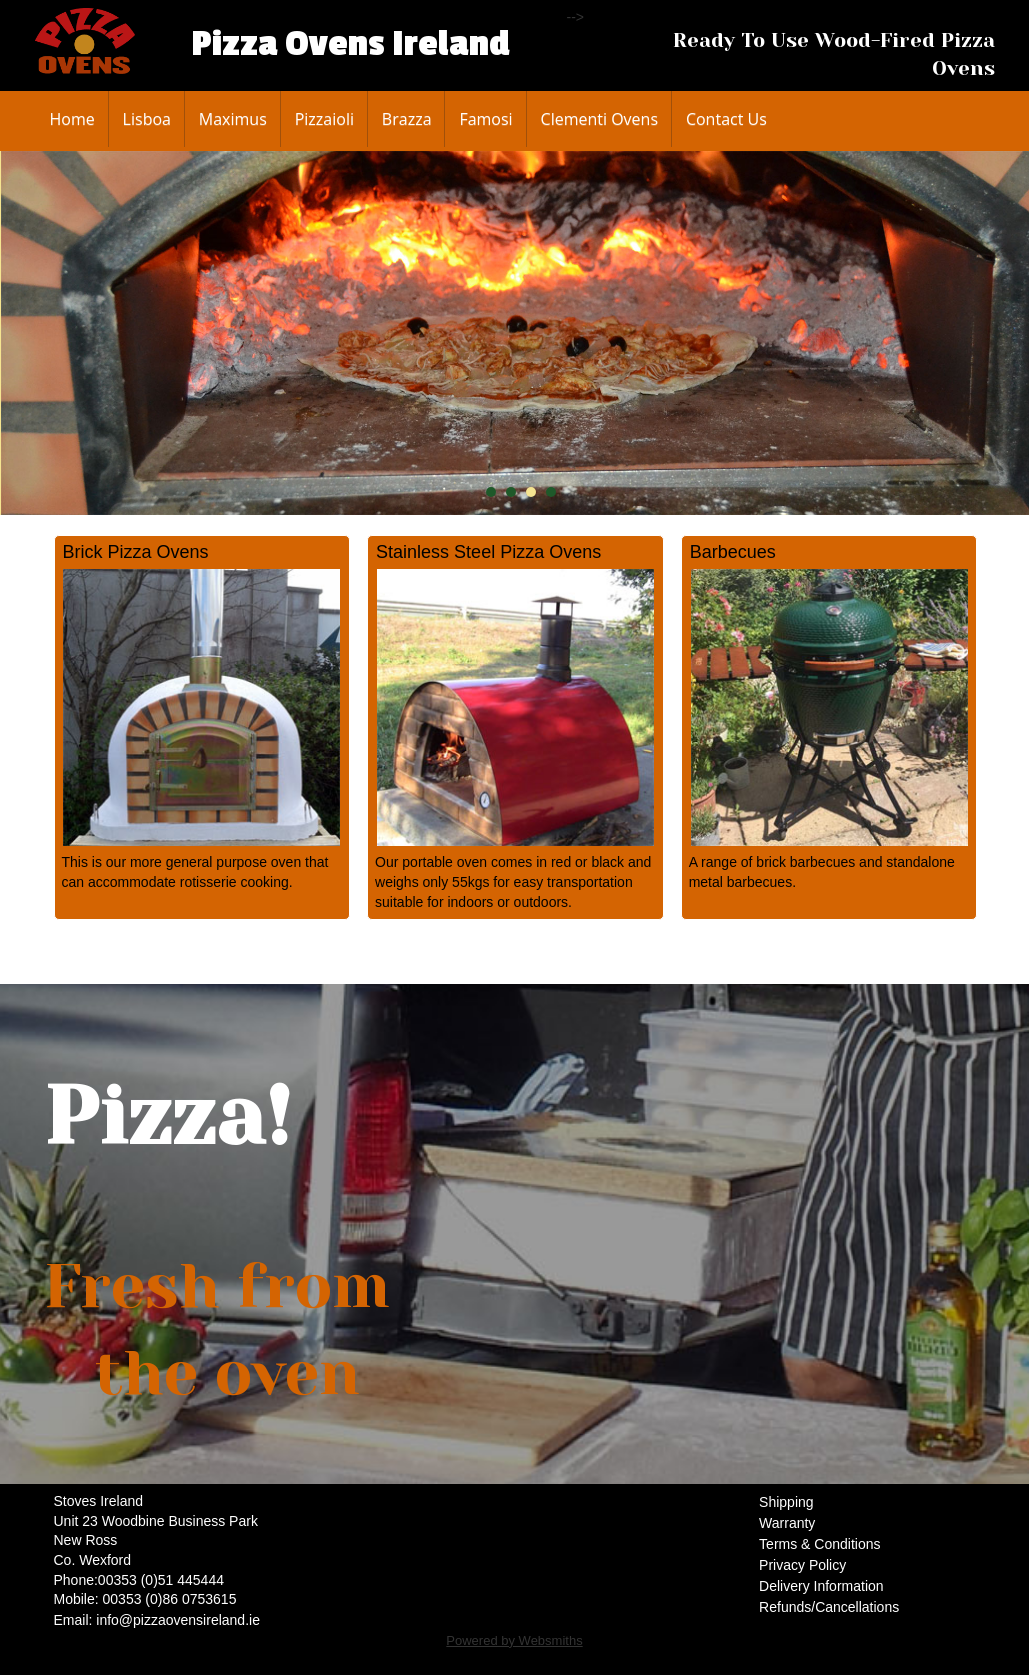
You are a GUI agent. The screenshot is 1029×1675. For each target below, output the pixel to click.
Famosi (485, 119)
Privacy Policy (802, 1565)
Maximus (233, 119)
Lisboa (147, 119)
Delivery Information (821, 1586)
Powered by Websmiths (514, 1640)
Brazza (407, 119)
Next (1009, 333)
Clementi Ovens (599, 119)
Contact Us (726, 119)
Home (72, 119)
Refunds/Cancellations (829, 1607)
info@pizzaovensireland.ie (178, 1620)
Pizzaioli (324, 119)
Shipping (786, 1502)
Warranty (787, 1523)
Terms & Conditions (819, 1544)
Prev (32, 333)
